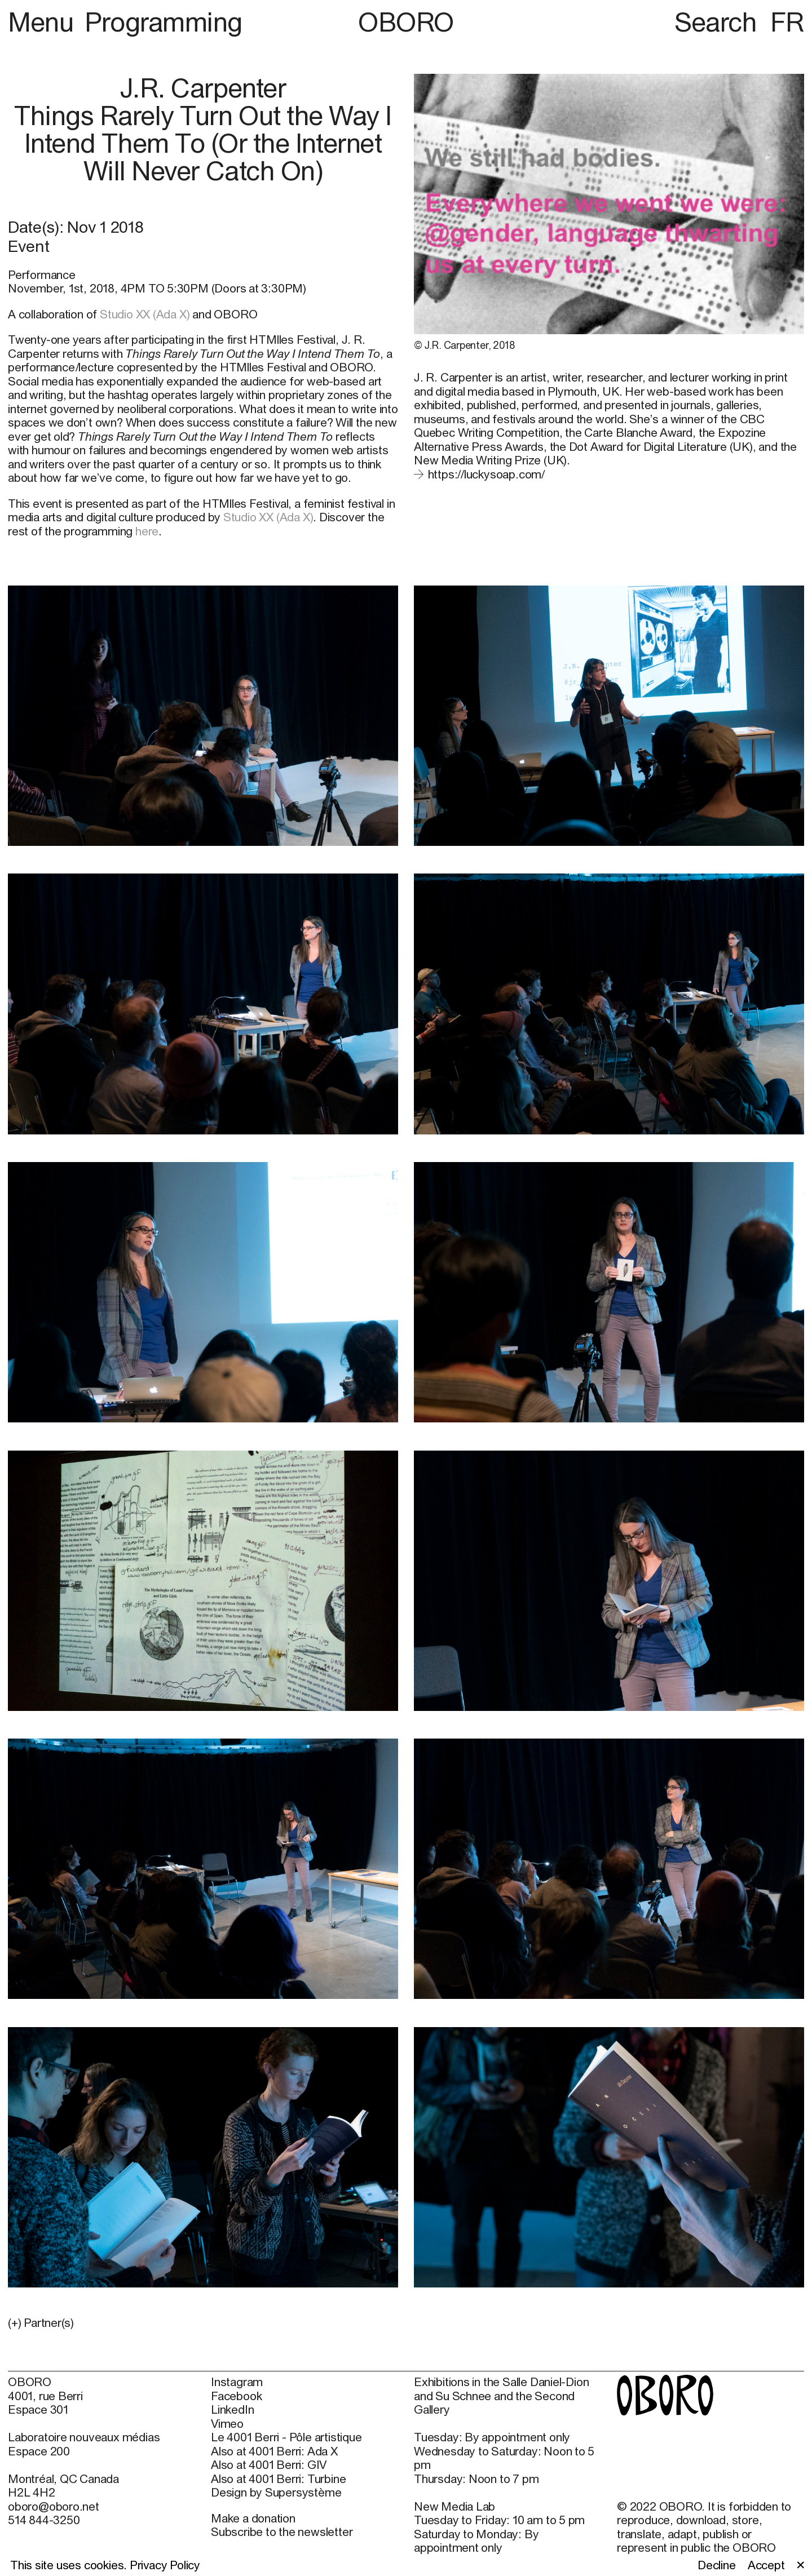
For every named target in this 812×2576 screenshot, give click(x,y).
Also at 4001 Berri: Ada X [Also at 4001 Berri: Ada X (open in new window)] (274, 2451)
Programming (163, 21)
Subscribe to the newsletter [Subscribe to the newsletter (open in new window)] (281, 2531)
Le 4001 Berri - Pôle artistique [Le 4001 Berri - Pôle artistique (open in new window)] (286, 2437)
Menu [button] (44, 21)
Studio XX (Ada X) (144, 314)
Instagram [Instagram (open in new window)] (237, 2381)
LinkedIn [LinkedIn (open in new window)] (232, 2409)
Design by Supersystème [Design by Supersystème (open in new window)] (276, 2492)
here (146, 531)
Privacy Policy (165, 2564)
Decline (717, 2564)
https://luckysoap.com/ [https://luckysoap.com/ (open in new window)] (486, 474)
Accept (766, 2564)
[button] (203, 2322)
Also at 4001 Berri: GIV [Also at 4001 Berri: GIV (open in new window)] (268, 2464)
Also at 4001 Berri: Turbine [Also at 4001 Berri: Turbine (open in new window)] (278, 2478)
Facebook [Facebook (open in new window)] (236, 2395)
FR (787, 21)
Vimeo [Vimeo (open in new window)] (227, 2423)
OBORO (406, 22)
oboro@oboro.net (53, 2506)
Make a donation (253, 2518)
